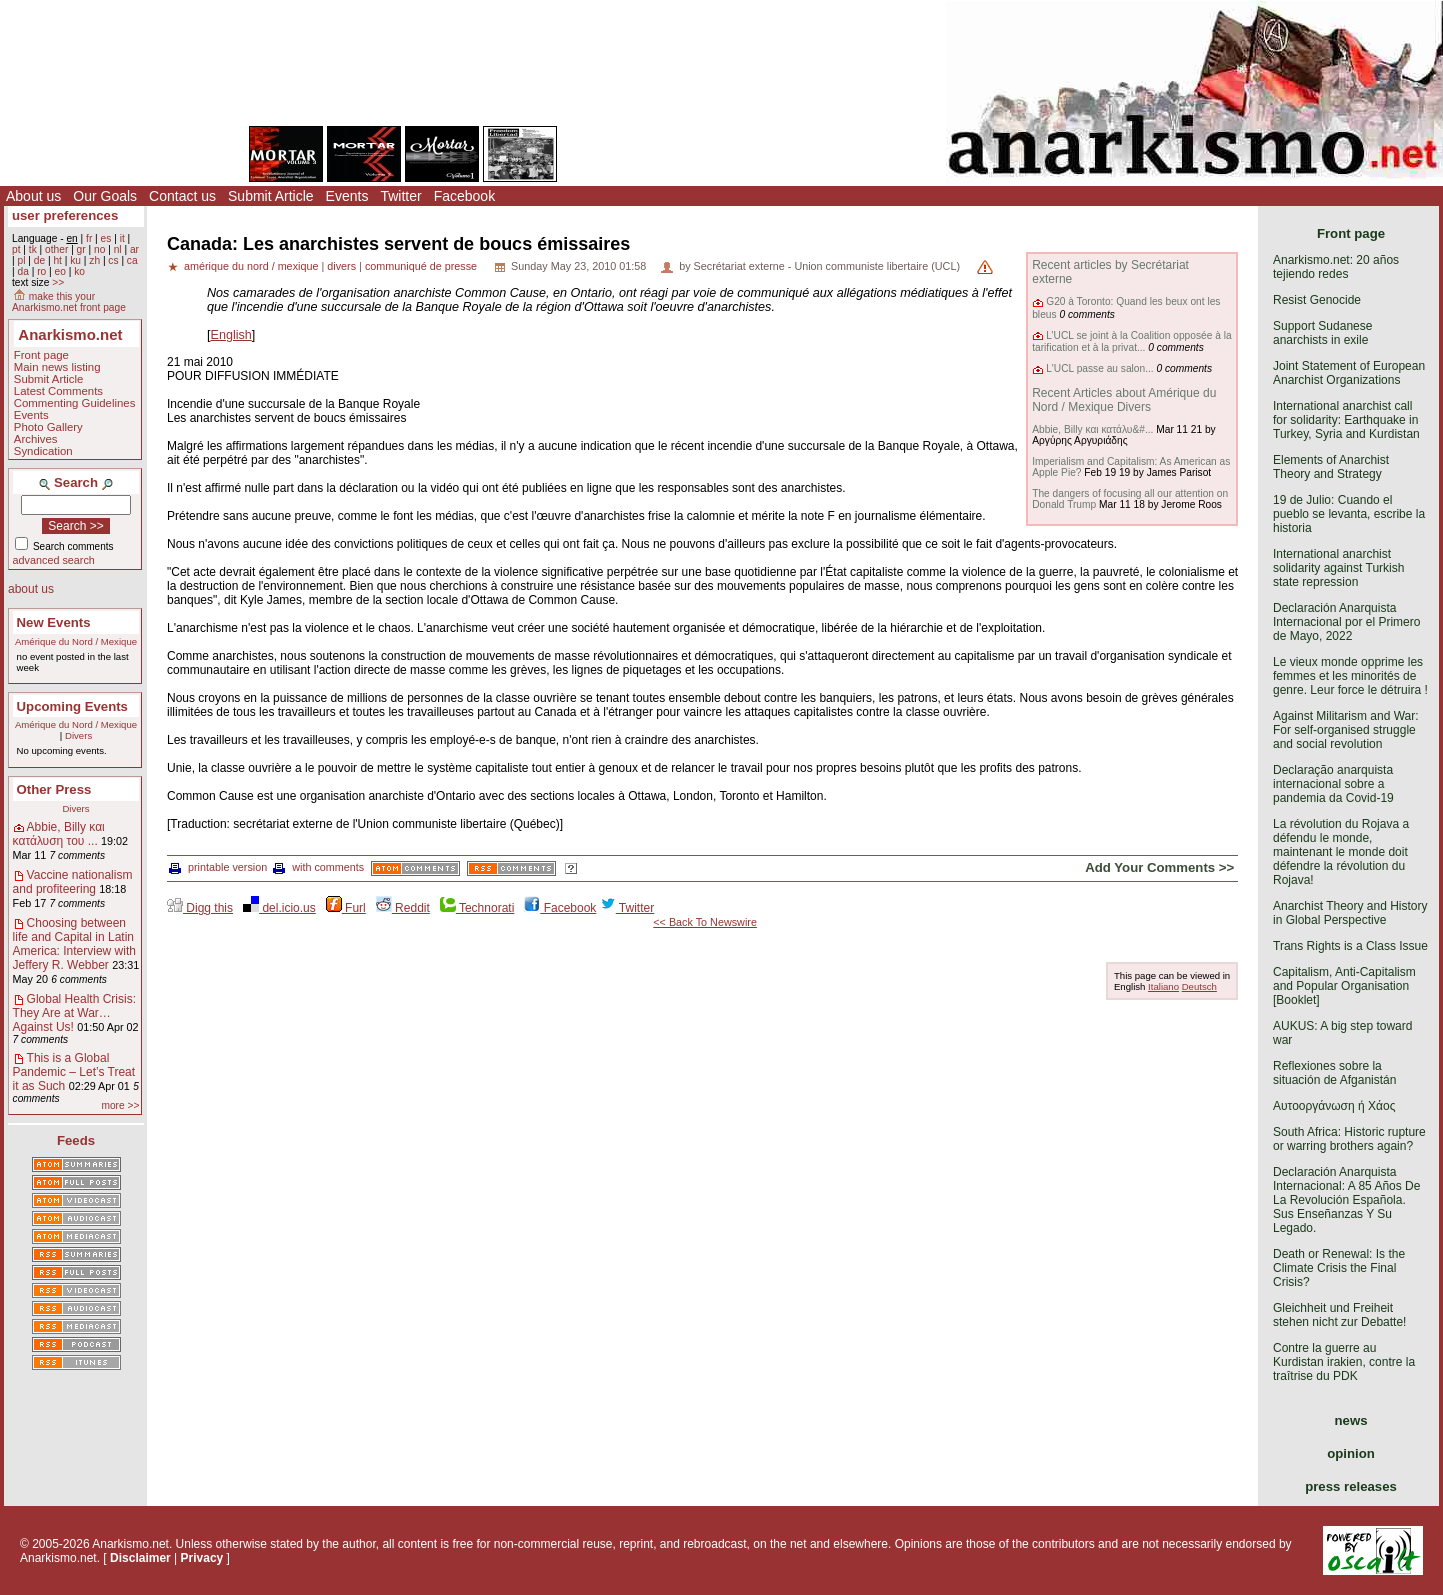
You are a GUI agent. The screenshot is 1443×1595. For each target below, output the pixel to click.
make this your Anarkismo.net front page (69, 302)
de (39, 260)
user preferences (65, 215)
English (231, 335)
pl (21, 260)
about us (31, 589)
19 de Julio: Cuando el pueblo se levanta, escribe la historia (1349, 514)
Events (347, 196)
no (99, 249)
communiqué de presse (421, 266)
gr (81, 249)
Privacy (202, 1558)
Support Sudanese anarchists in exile (1322, 333)
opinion (1351, 1453)
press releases (1351, 1486)
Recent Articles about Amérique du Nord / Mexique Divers (1124, 400)
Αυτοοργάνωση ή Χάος (1334, 1106)
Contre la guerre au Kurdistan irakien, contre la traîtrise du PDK (1344, 1362)
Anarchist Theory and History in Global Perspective (1350, 913)
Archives (36, 439)
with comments (318, 867)
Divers (78, 735)
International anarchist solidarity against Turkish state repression (1338, 568)
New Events (54, 622)
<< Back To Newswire (705, 922)
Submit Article (271, 196)
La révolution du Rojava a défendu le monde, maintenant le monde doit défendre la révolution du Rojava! (1341, 852)
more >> (120, 1105)
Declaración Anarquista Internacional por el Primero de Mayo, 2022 (1346, 622)
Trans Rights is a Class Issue (1350, 946)
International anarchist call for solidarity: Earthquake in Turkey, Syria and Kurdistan (1346, 420)
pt (16, 249)
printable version (218, 867)
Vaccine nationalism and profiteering (73, 882)
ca (132, 260)
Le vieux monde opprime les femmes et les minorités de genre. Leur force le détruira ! (1350, 676)
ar (134, 249)
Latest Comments (58, 391)
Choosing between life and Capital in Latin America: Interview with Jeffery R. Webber (74, 944)
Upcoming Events (72, 706)
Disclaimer (140, 1558)
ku (75, 260)
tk (33, 249)
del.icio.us (279, 908)
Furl (346, 908)
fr (89, 238)
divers (341, 266)
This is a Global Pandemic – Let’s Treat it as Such (74, 1072)
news (1351, 1420)
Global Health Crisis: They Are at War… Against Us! (74, 1013)
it (122, 238)
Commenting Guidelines (75, 403)
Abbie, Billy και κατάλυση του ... (59, 834)
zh (94, 260)
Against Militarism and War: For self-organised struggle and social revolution (1346, 730)
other (56, 249)
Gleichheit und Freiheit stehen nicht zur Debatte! (1339, 1315)
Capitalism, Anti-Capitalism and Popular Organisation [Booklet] (1344, 986)
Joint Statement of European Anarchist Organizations (1349, 373)
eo (60, 271)
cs (113, 260)
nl (118, 249)
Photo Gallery (48, 427)
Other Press (54, 789)
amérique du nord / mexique (251, 266)
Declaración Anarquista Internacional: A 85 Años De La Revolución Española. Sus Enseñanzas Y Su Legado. (1346, 1200)
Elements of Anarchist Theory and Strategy (1331, 467)
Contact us (182, 196)
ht (57, 260)
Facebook (464, 196)
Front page (41, 355)
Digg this (200, 908)
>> (58, 282)
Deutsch (1199, 986)
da (22, 271)
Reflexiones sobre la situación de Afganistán (1334, 1073)
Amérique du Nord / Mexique (76, 641)
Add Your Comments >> (1159, 867)
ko (79, 271)
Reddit (403, 908)
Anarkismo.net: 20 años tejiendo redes (1336, 267)
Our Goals (105, 196)
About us (33, 196)
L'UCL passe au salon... (1099, 368)
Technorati (477, 908)
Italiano (1163, 986)
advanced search (54, 560)
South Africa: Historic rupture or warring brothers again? (1349, 1139)
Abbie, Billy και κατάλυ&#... (1092, 429)
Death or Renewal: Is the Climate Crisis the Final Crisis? (1339, 1268)
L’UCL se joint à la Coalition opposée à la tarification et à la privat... (1131, 341)
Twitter (400, 196)
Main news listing (57, 367)
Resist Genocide (1317, 300)
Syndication (43, 451)
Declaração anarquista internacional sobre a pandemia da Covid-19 (1333, 784)
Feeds (76, 1140)
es (106, 238)
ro (41, 271)
